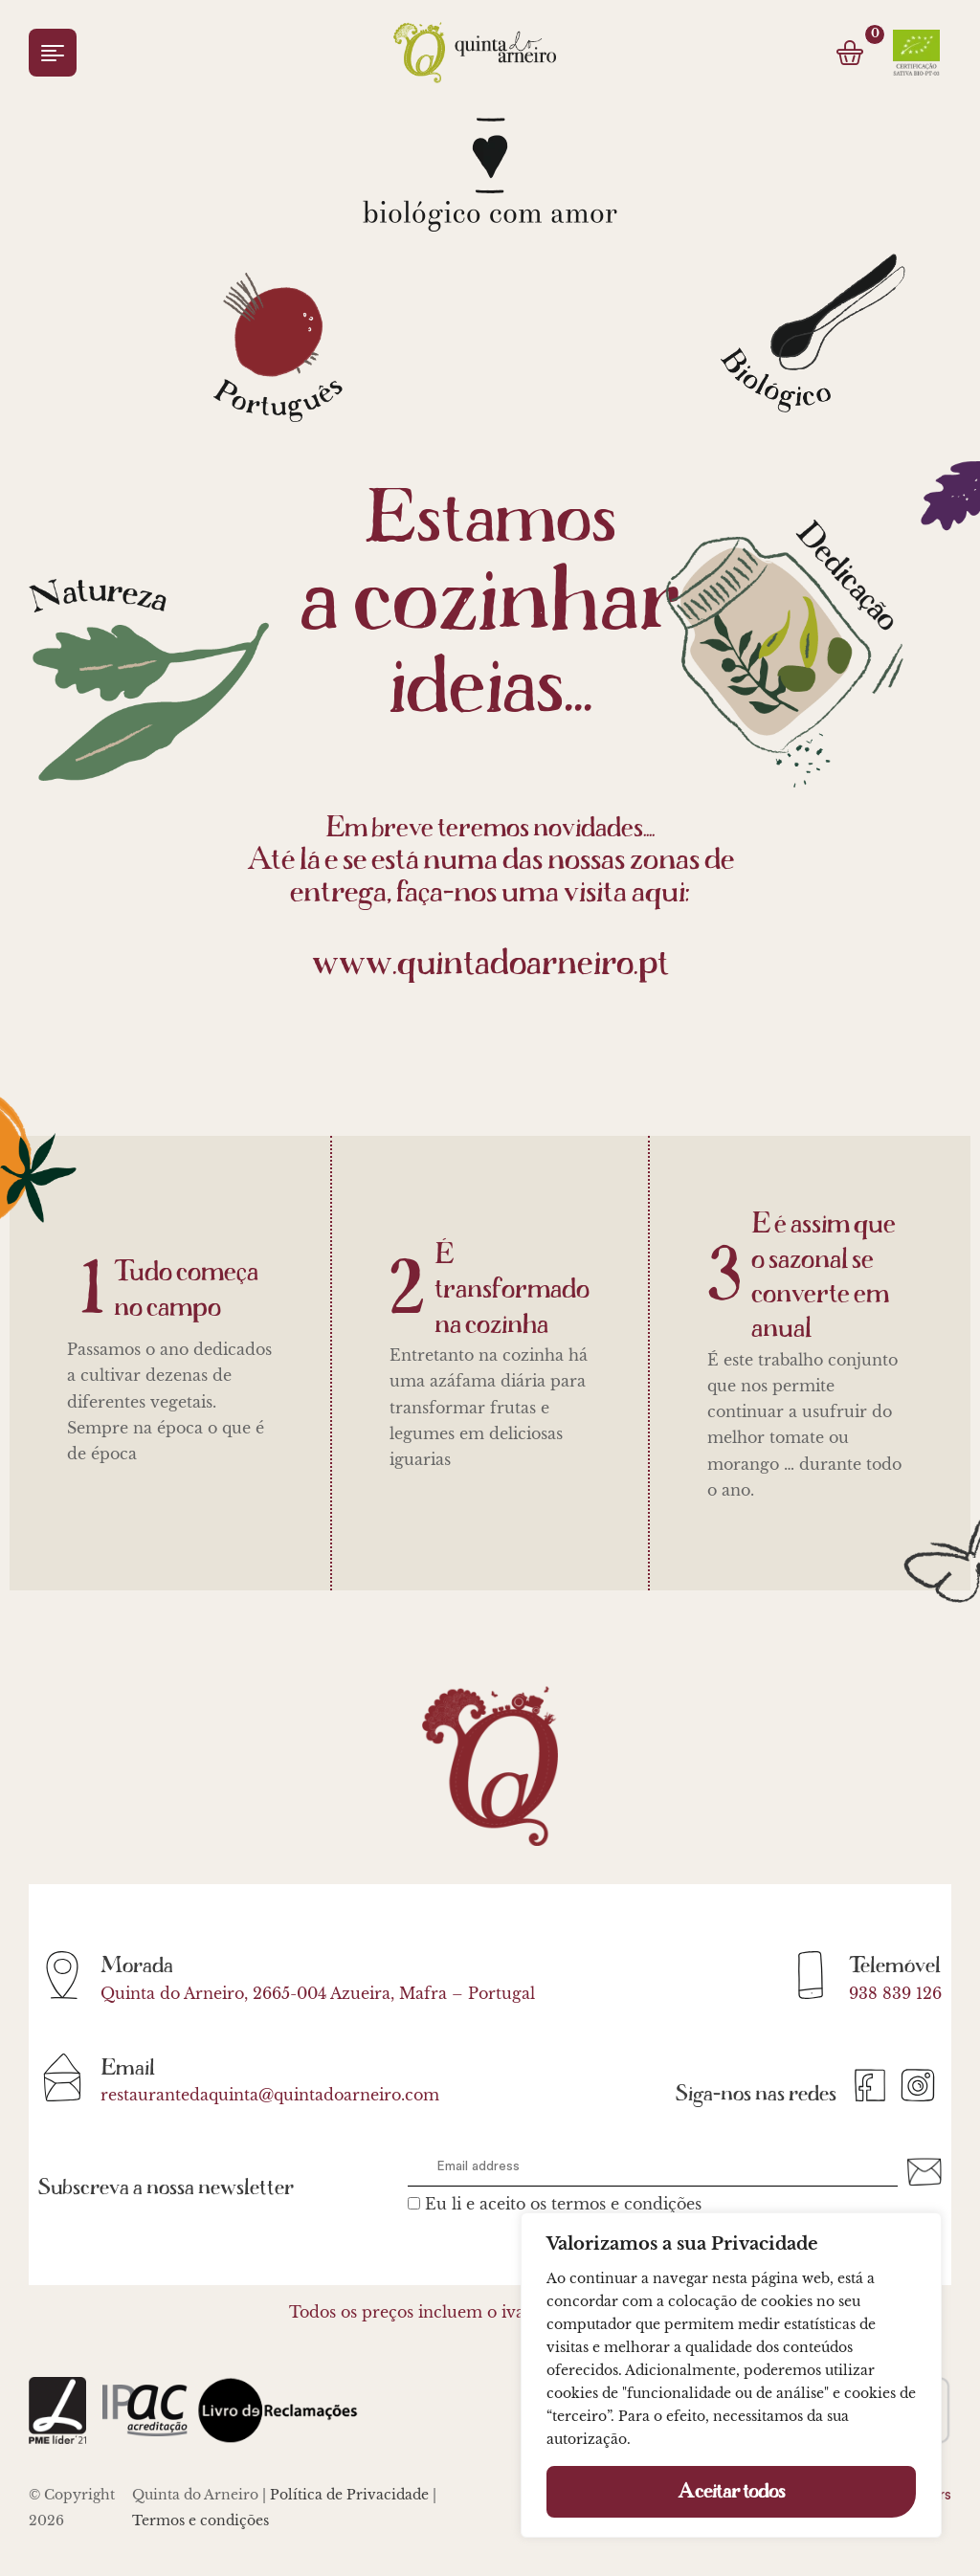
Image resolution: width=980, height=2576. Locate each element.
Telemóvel (895, 1965)
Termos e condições (200, 2520)
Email (127, 2067)
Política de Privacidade (349, 2494)
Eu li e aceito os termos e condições (563, 2203)
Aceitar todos (731, 2491)
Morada (136, 1965)
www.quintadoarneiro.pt (490, 964)
